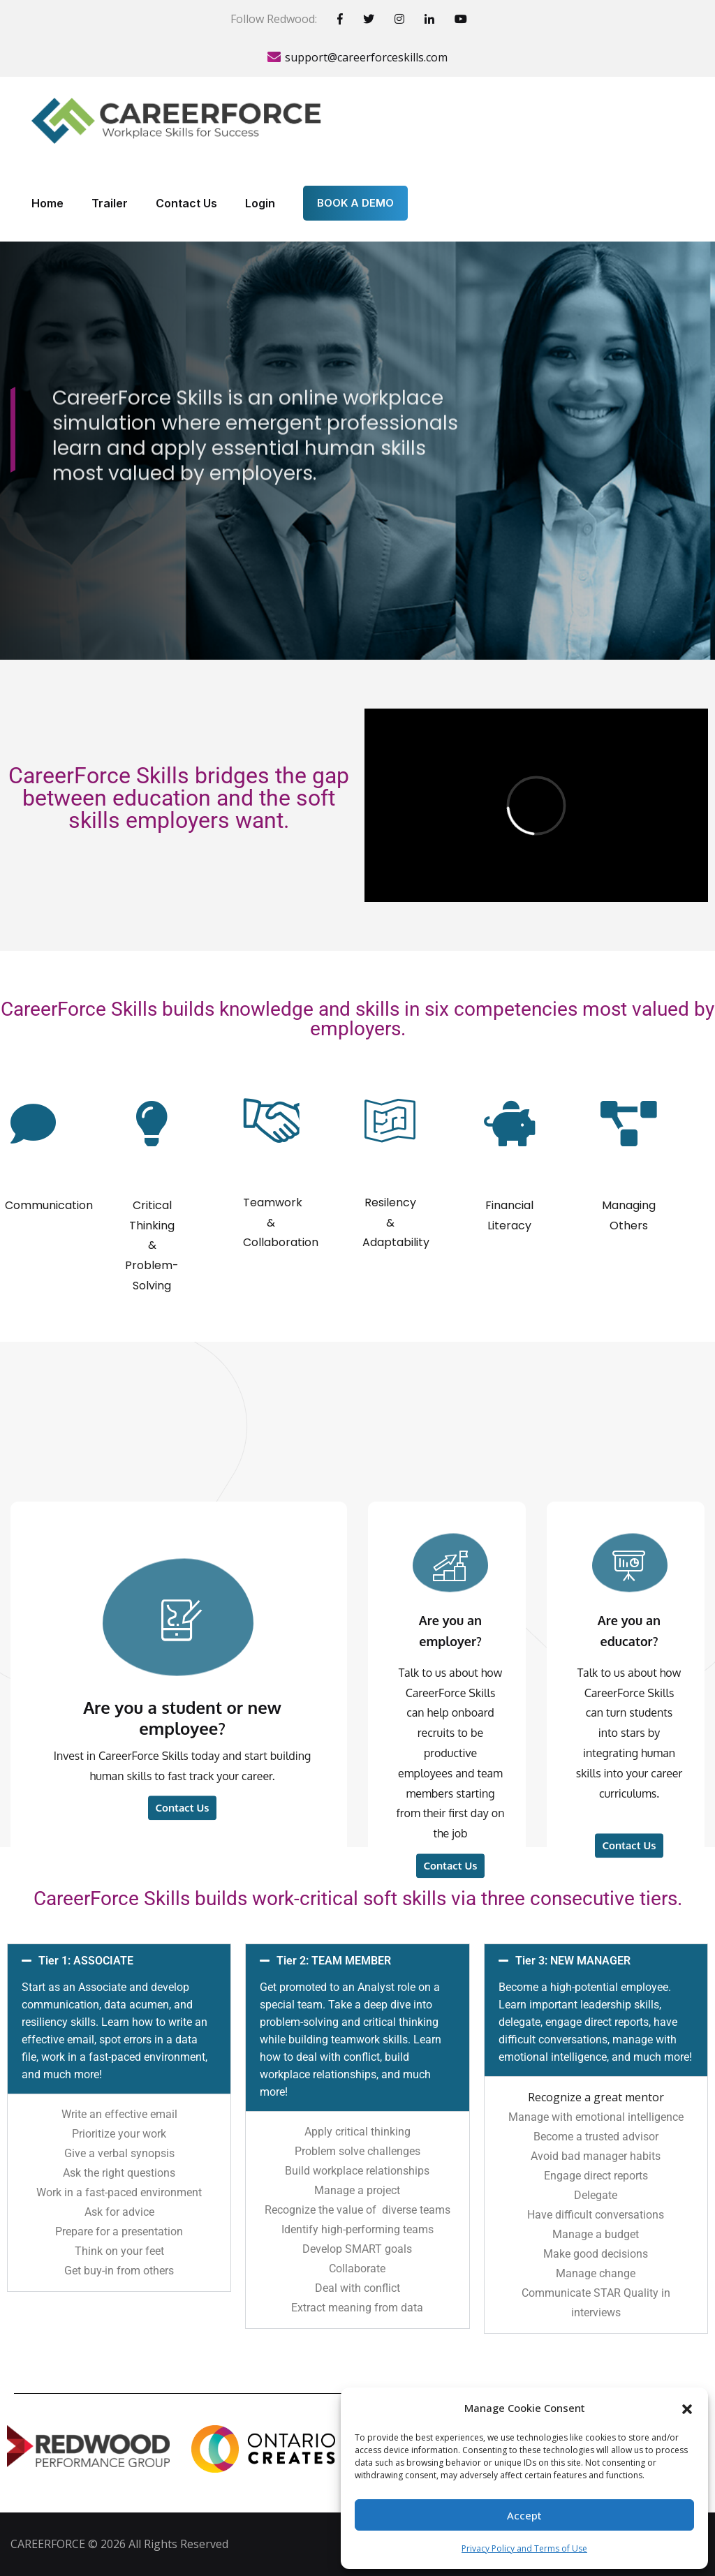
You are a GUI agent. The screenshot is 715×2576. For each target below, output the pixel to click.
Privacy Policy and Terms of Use (524, 2548)
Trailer (109, 203)
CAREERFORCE (47, 2544)
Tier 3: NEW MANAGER (595, 2009)
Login (260, 203)
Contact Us (186, 203)
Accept (524, 2515)
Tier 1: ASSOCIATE (114, 2017)
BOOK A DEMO (355, 202)
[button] (687, 2408)
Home (47, 203)
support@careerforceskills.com (366, 57)
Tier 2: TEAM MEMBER (350, 2026)
